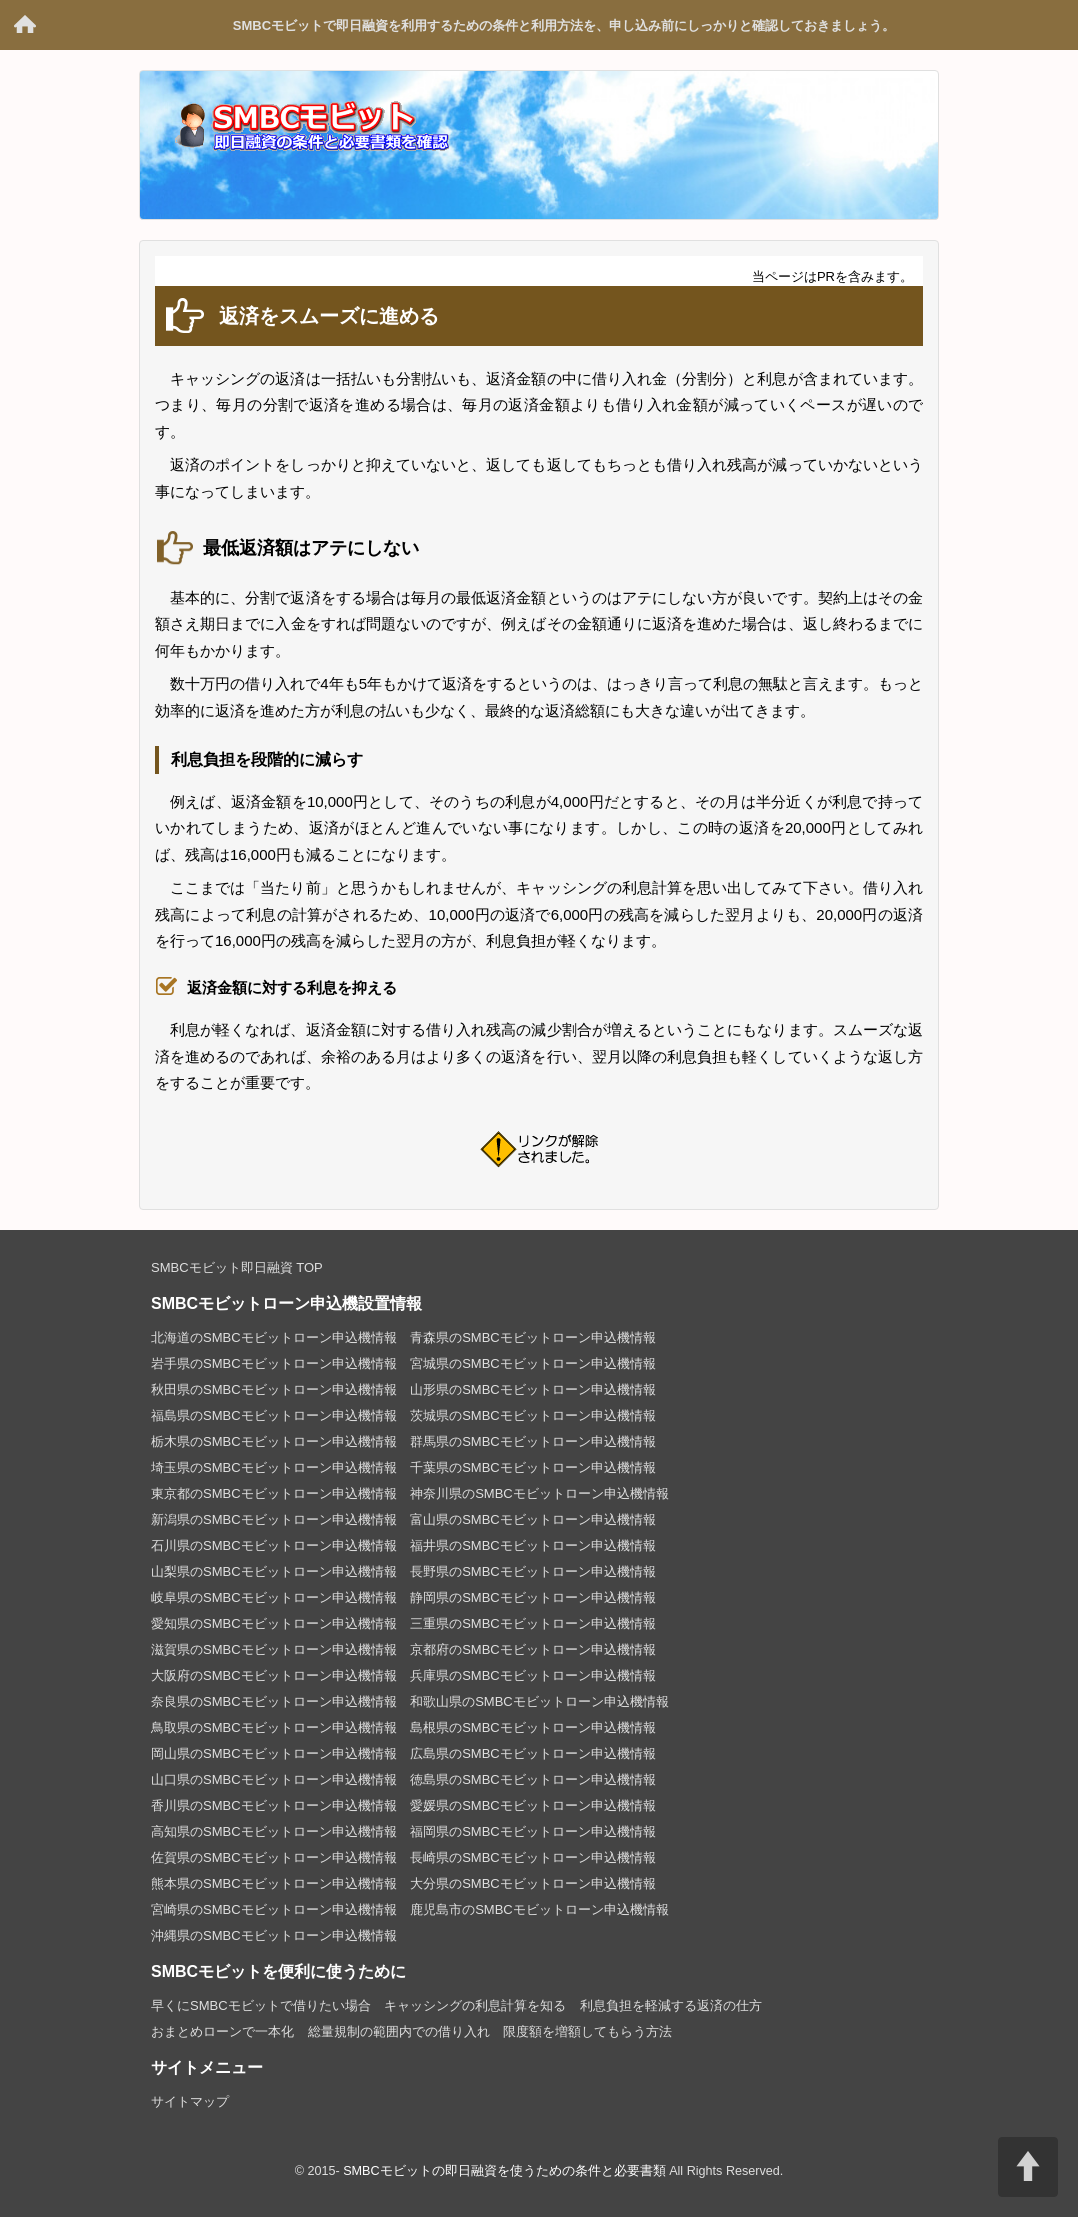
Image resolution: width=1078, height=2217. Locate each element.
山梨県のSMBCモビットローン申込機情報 (274, 1571)
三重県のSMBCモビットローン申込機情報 (533, 1623)
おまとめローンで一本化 (222, 2031)
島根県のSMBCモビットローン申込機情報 (533, 1727)
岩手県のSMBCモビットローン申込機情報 (274, 1363)
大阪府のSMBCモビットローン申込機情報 (274, 1675)
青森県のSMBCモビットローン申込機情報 (533, 1337)
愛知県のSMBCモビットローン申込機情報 (274, 1623)
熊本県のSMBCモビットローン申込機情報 (274, 1883)
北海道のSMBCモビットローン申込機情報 (274, 1337)
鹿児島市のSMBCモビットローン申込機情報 (539, 1909)
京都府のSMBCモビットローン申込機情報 (533, 1649)
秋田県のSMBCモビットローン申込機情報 (274, 1389)
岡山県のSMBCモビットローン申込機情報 (274, 1753)
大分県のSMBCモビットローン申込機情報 (533, 1883)
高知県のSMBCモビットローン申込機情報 (274, 1831)
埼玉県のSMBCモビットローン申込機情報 (274, 1467)
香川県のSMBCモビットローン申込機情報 (274, 1805)
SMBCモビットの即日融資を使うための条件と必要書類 (25, 25)
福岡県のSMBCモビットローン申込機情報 (533, 1831)
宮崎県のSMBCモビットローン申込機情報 (274, 1909)
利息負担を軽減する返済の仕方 (671, 2005)
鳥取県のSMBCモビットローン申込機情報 (274, 1727)
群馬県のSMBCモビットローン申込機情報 (533, 1441)
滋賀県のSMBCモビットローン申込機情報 (274, 1649)
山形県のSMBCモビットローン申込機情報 (533, 1389)
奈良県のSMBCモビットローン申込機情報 (274, 1701)
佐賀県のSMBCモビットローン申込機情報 (274, 1857)
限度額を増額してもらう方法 (587, 2031)
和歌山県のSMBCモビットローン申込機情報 (539, 1701)
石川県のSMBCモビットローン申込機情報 (274, 1545)
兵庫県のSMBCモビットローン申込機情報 (533, 1675)
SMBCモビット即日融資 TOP (237, 1267)
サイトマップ (190, 2101)
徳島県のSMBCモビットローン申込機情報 (533, 1779)
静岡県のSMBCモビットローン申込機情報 (533, 1597)
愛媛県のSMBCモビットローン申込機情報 (533, 1805)
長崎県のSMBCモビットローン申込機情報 (533, 1857)
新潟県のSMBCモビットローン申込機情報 (274, 1519)
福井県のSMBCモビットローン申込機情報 (533, 1545)
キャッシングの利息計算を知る (475, 2005)
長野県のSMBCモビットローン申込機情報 (533, 1571)
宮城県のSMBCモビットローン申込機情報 (533, 1363)
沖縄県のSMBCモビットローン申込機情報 (274, 1935)
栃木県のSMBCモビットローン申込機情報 (274, 1441)
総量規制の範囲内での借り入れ (399, 2031)
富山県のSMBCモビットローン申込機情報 (533, 1519)
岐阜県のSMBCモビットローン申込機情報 (274, 1597)
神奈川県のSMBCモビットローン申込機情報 (539, 1493)
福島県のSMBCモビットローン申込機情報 (274, 1415)
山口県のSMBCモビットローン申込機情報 (274, 1779)
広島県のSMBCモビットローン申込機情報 (533, 1753)
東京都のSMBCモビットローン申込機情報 (274, 1493)
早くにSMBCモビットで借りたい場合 (261, 2005)
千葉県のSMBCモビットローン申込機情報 (533, 1467)
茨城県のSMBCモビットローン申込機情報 (533, 1415)
